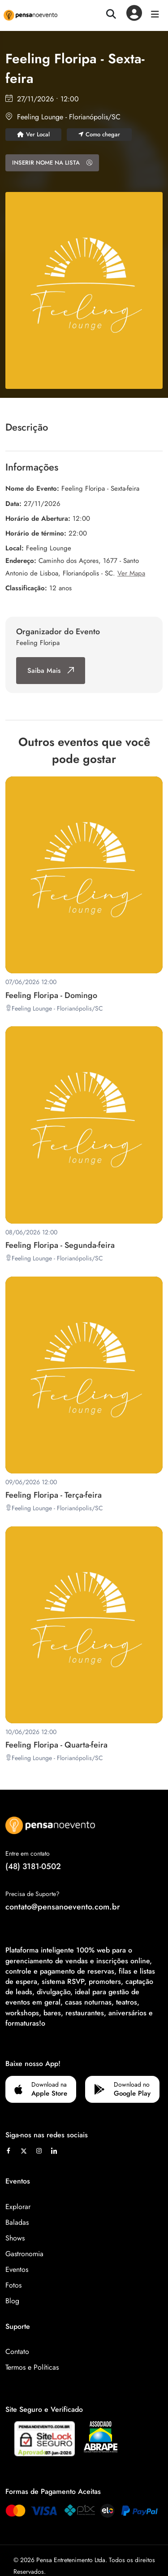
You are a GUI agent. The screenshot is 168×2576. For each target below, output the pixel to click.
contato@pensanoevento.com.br (62, 1907)
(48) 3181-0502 (33, 1866)
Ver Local (33, 134)
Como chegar (99, 134)
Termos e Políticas (32, 2367)
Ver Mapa (131, 573)
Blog (12, 2301)
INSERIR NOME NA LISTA (52, 162)
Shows (15, 2238)
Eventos (16, 2269)
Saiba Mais (50, 671)
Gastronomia (24, 2254)
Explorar (17, 2206)
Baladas (17, 2222)
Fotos (13, 2285)
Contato (17, 2351)
